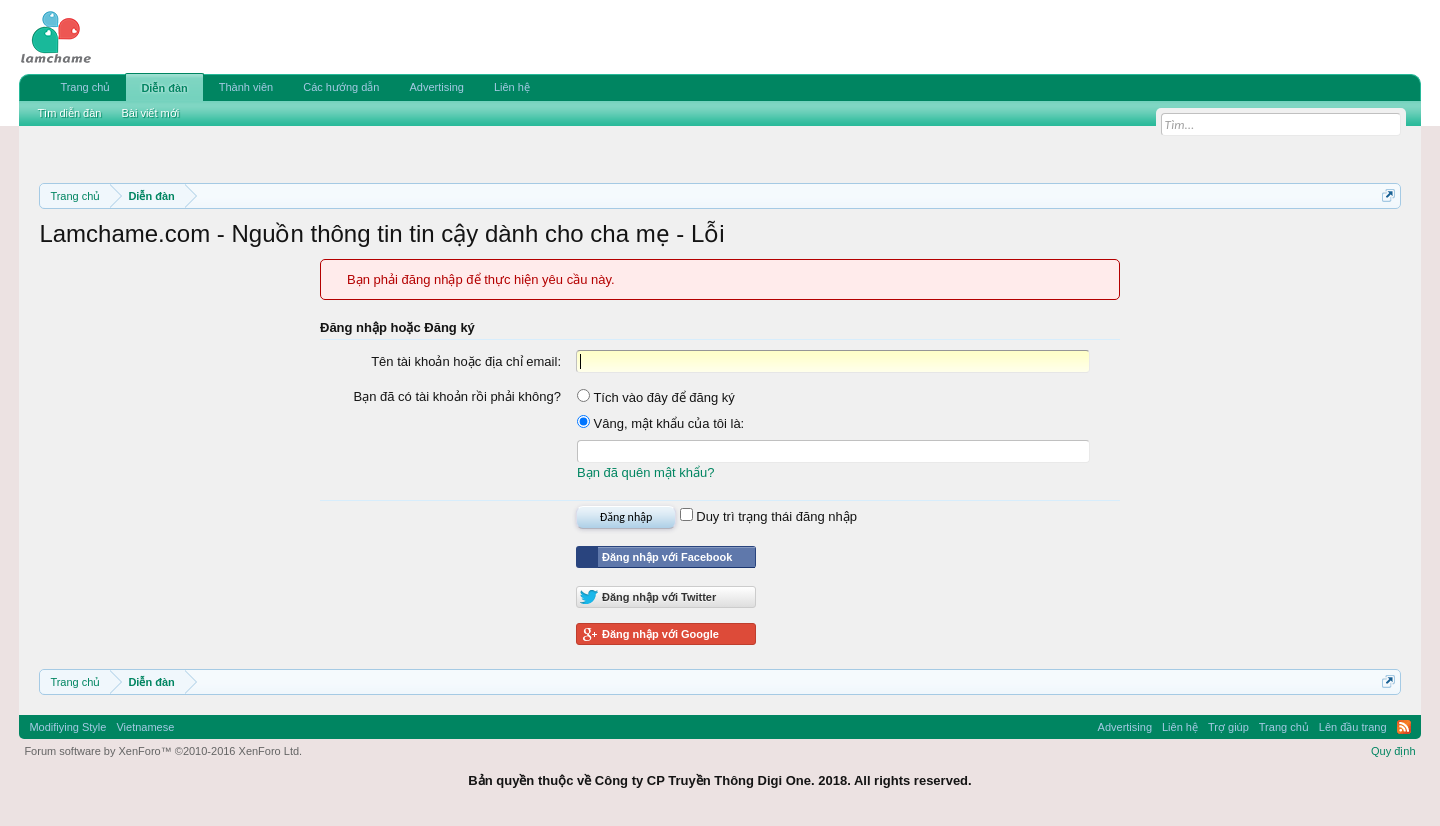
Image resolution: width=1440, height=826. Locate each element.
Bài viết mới (150, 113)
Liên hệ (512, 87)
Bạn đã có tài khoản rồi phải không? (457, 396)
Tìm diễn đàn (69, 113)
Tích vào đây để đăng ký (656, 397)
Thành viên (246, 87)
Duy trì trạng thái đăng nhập (768, 516)
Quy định (1393, 751)
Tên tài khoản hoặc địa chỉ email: (466, 361)
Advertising (436, 87)
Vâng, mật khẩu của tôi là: (660, 423)
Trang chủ (85, 87)
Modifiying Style (67, 727)
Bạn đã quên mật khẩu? (645, 472)
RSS (1404, 727)
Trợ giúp (1228, 727)
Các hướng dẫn (341, 87)
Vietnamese (145, 727)
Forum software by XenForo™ (163, 751)
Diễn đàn (164, 88)
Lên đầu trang (1353, 727)
